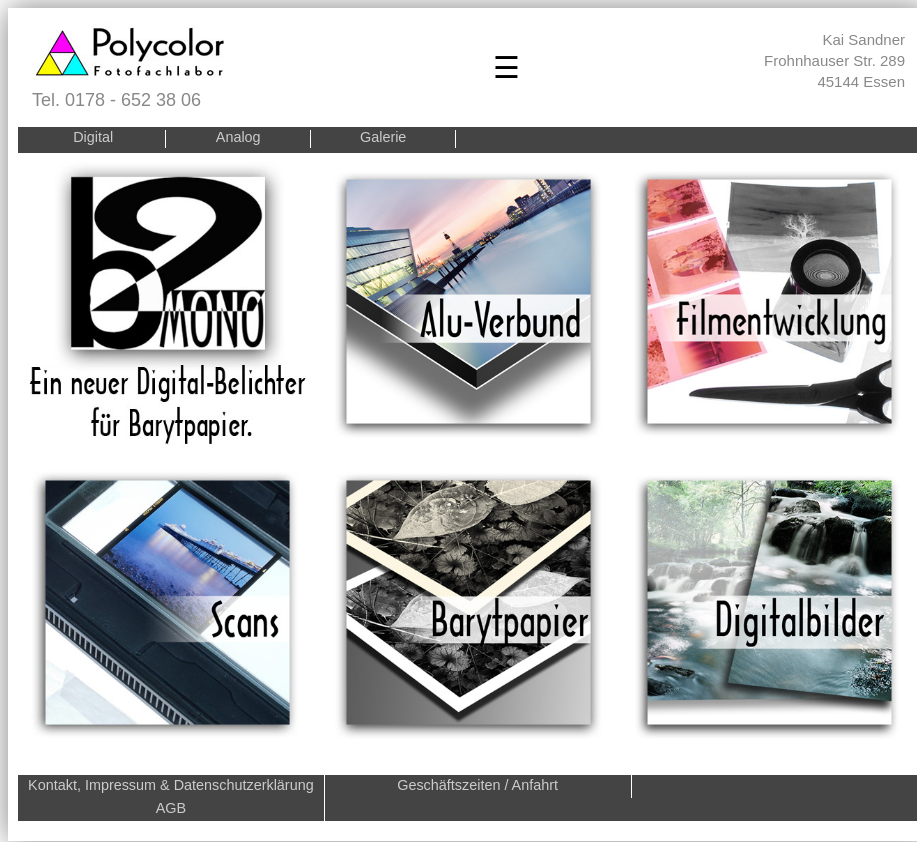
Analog (238, 137)
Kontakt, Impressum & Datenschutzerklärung (171, 785)
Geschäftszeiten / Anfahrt (477, 785)
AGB (171, 808)
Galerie (383, 137)
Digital (93, 137)
